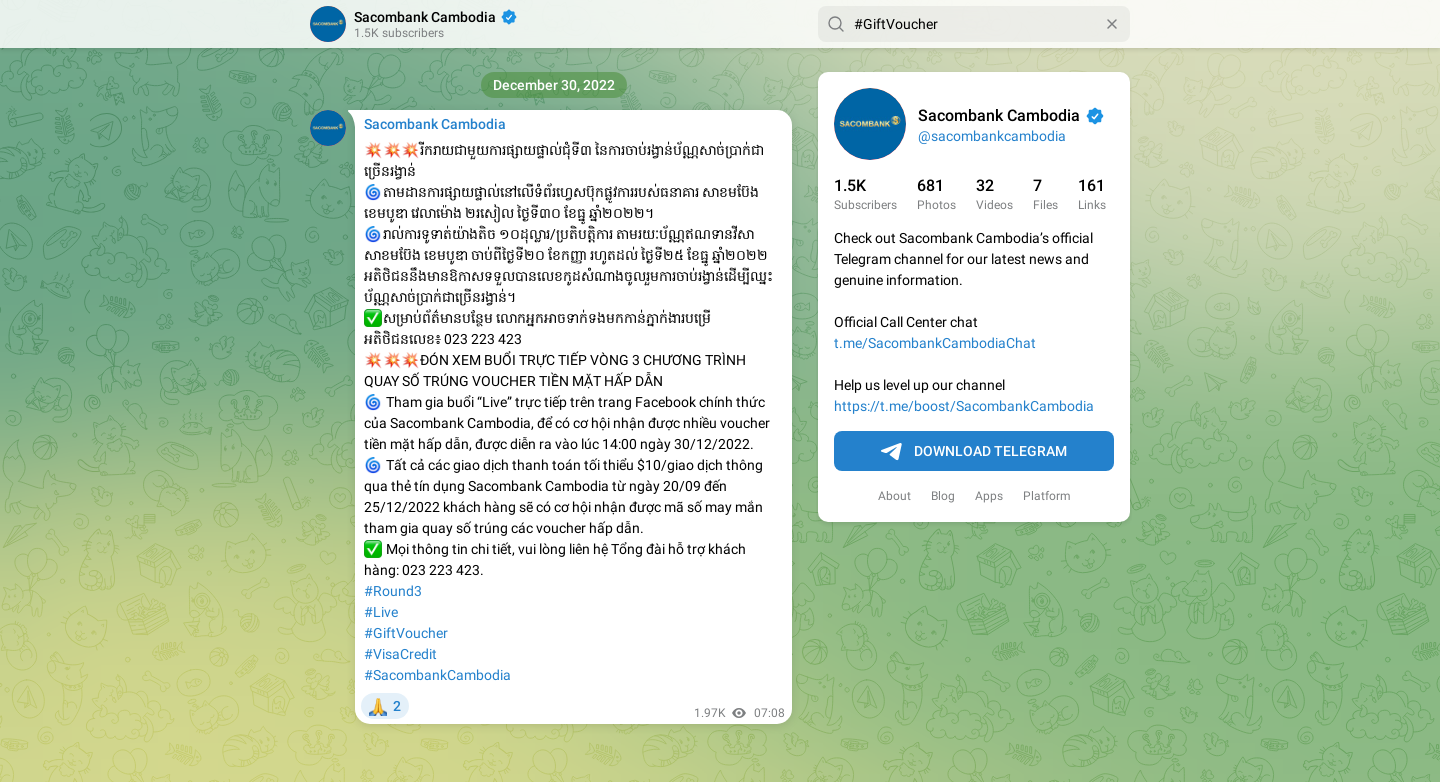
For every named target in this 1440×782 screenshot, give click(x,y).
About (894, 496)
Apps (989, 496)
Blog (943, 496)
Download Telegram (974, 452)
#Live (381, 612)
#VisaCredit (400, 654)
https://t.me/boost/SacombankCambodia (964, 406)
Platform (1047, 496)
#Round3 (393, 591)
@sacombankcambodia (992, 136)
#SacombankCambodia (437, 675)
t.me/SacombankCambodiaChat (935, 343)
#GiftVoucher (406, 633)
